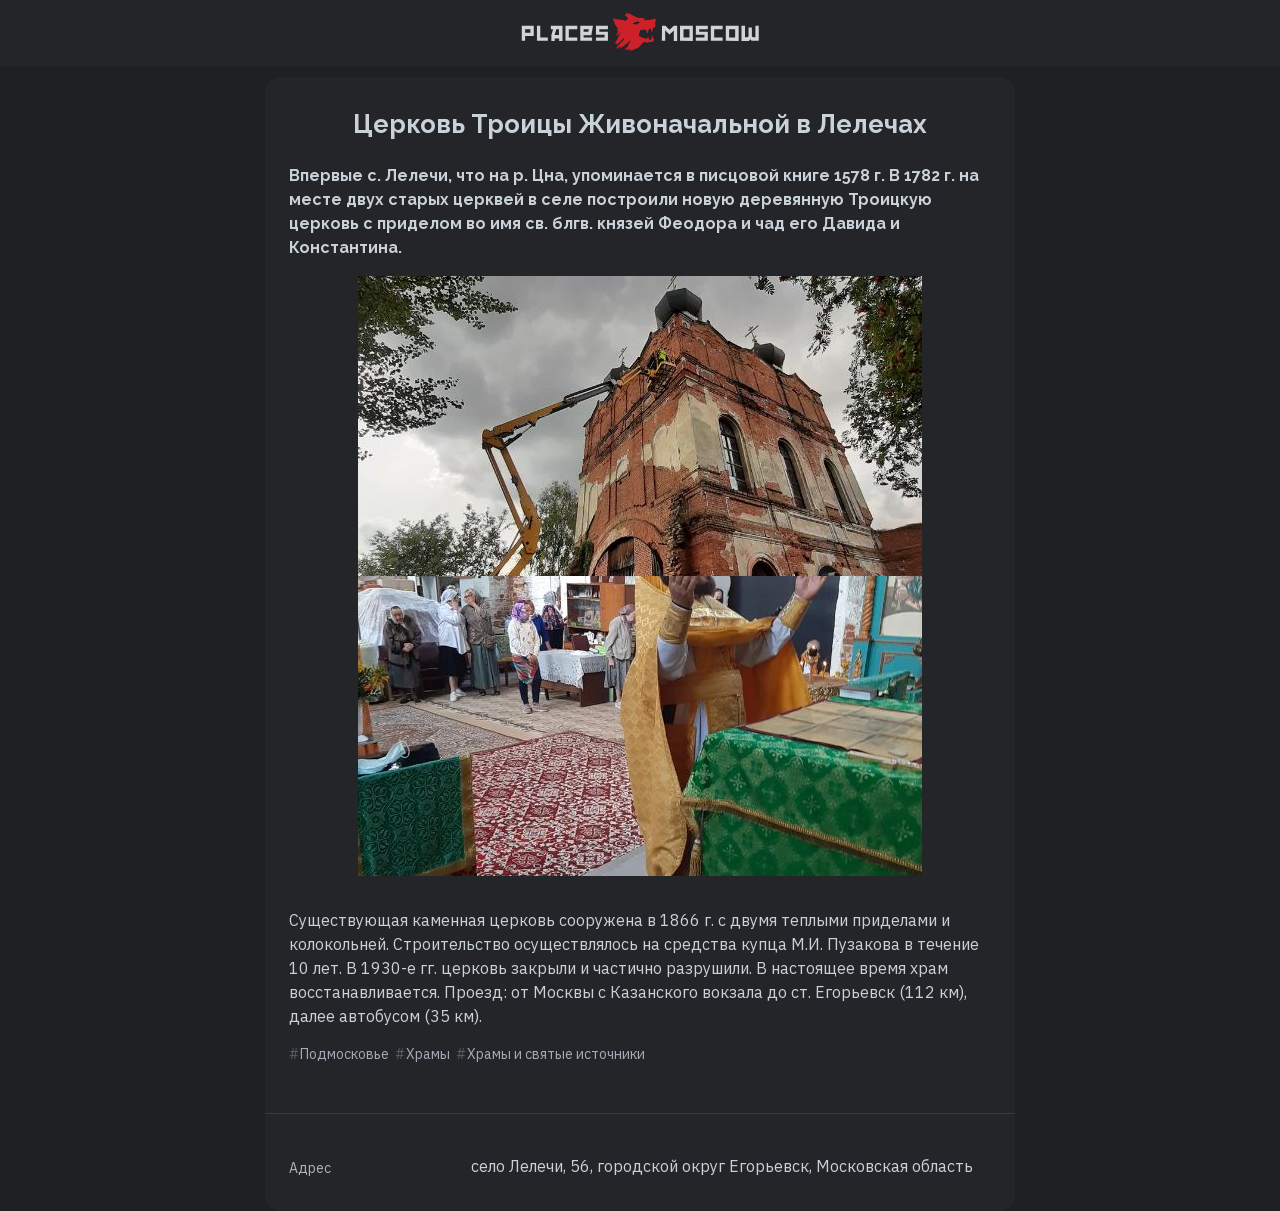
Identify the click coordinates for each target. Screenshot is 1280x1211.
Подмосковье (344, 1054)
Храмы (428, 1054)
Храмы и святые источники (556, 1054)
